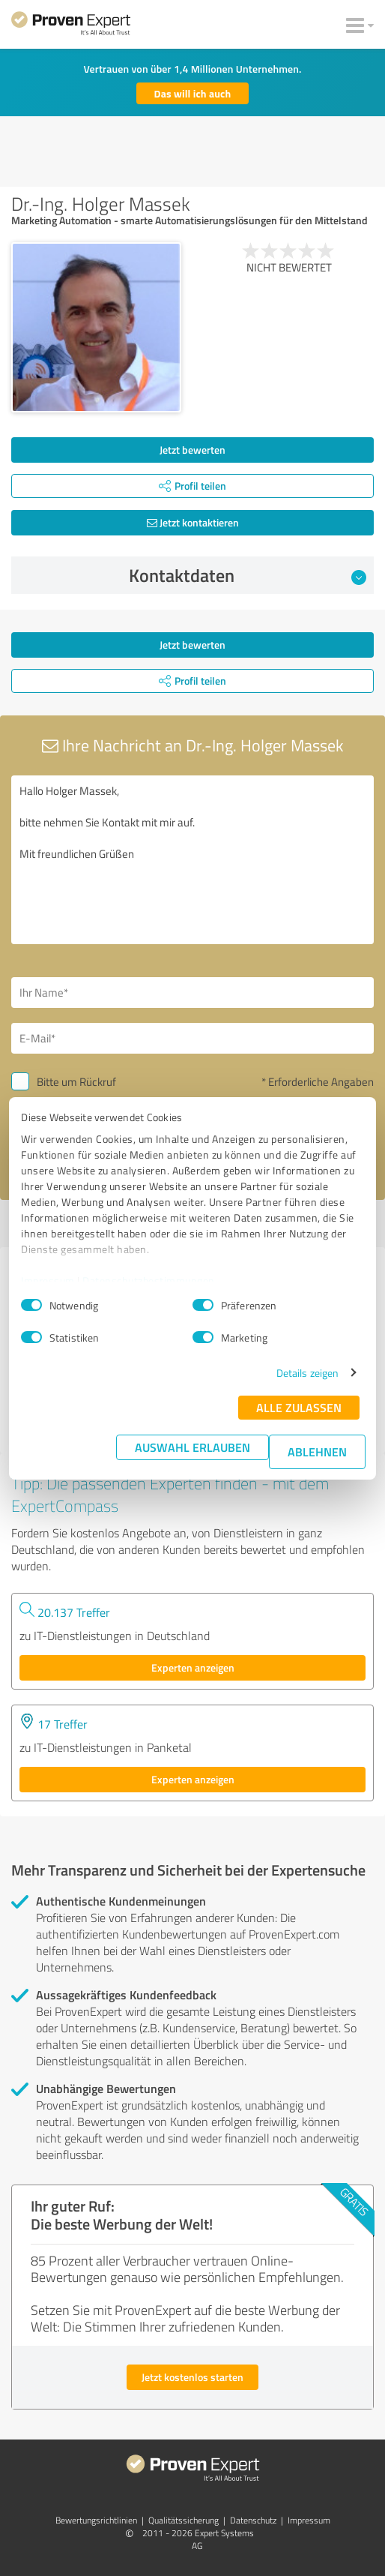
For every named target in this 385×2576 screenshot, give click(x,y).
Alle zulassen (299, 1407)
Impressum (48, 1280)
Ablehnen (317, 1451)
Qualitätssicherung (183, 2520)
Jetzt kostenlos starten (192, 2377)
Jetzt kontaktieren (193, 522)
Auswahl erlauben (192, 1447)
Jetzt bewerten (192, 449)
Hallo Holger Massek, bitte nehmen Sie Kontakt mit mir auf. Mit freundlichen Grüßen (192, 859)
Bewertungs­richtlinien (96, 2520)
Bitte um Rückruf (76, 1082)
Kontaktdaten (248, 575)
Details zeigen (307, 1373)
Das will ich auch (192, 93)
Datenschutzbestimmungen (148, 1280)
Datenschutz (253, 2520)
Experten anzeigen (192, 1667)
